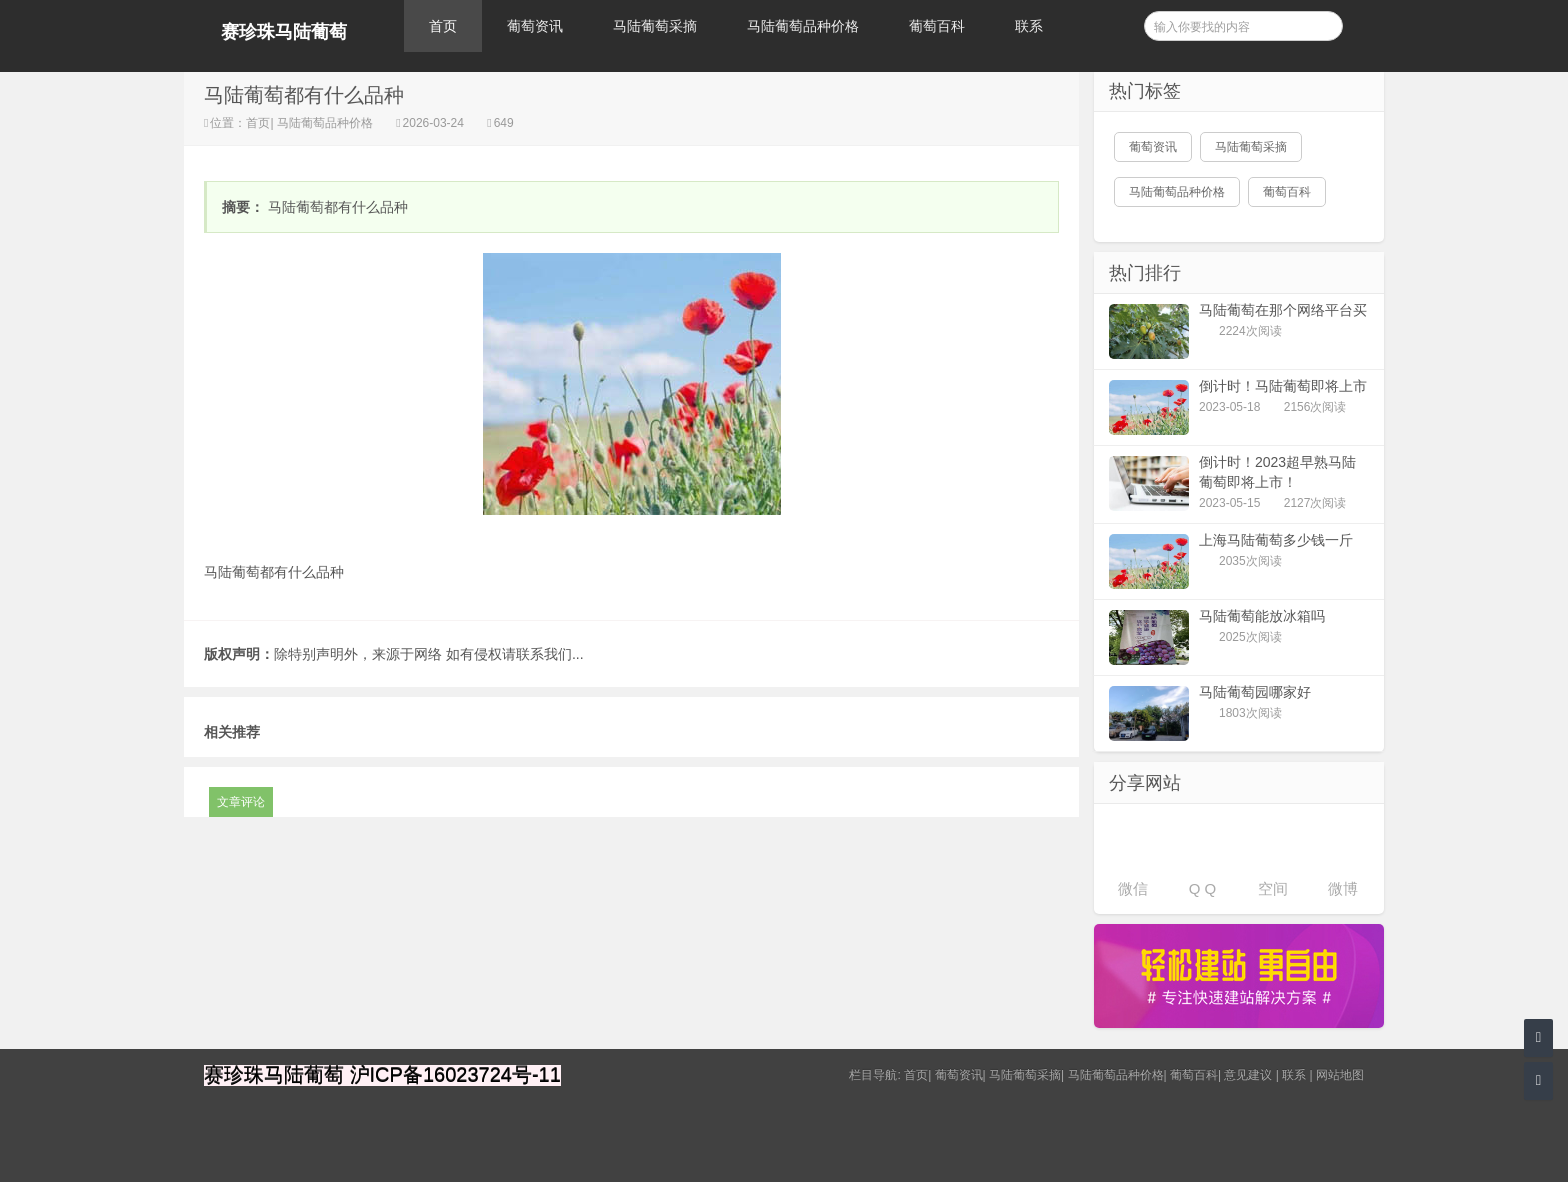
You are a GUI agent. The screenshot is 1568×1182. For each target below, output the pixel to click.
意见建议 (1248, 1075)
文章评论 (241, 802)
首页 (443, 26)
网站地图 (1340, 1075)
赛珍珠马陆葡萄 (284, 32)
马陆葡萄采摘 (655, 26)
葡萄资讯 (535, 26)
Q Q (1203, 888)
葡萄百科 (937, 26)
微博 (1343, 888)
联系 (1029, 26)
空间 (1273, 888)
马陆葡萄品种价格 (803, 26)
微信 (1133, 888)
